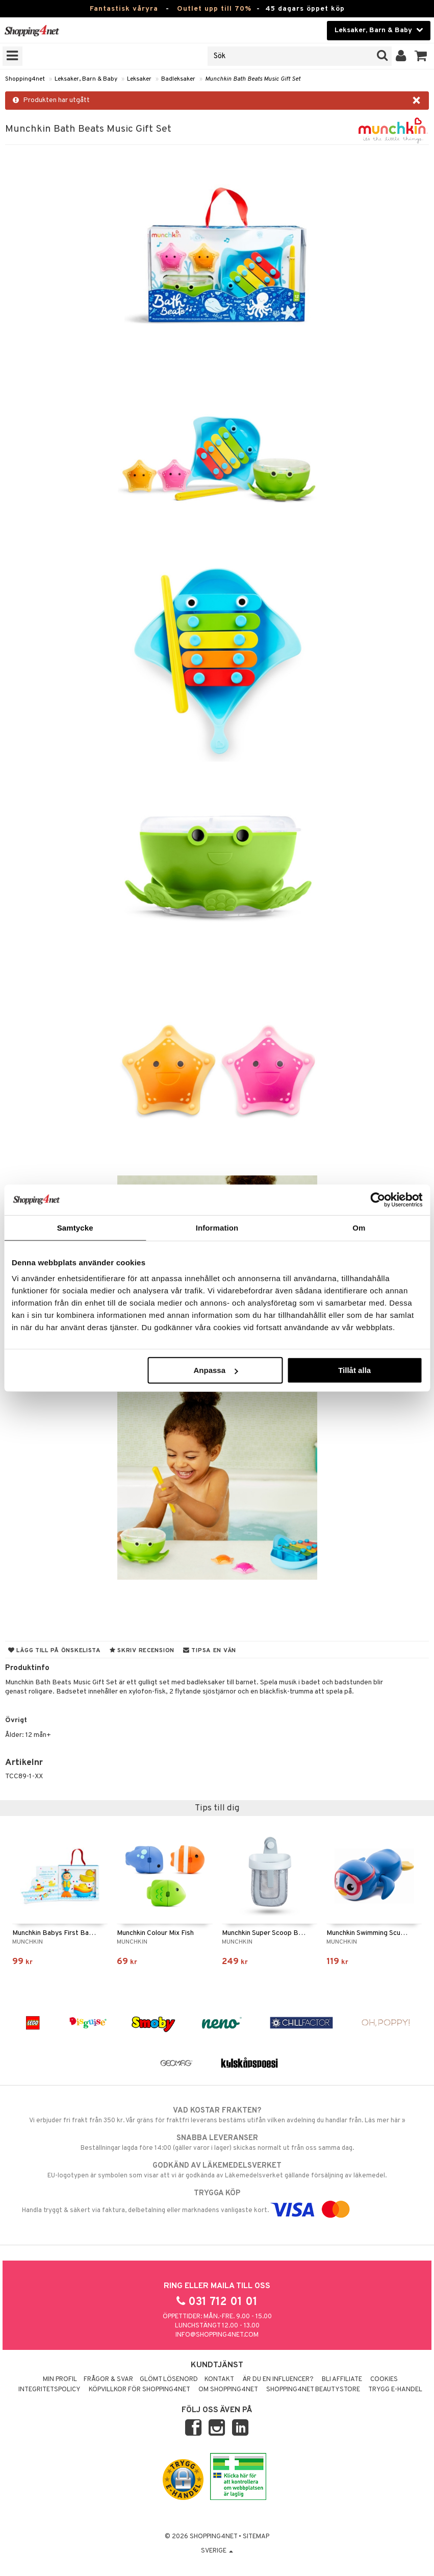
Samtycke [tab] (75, 1227)
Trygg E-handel (395, 2390)
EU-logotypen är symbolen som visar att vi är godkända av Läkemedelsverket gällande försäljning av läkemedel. (217, 2170)
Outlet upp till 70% (214, 9)
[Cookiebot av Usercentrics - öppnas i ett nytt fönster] (377, 1199)
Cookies (384, 2379)
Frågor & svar (108, 2379)
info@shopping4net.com (217, 2335)
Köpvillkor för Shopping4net (139, 2390)
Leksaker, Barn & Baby (86, 79)
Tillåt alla (354, 1370)
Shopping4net (25, 79)
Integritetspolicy (49, 2390)
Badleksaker (178, 79)
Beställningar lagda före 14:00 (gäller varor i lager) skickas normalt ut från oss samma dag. (217, 2142)
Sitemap (256, 2537)
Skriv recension (142, 1651)
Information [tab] (217, 1227)
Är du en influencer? (278, 2379)
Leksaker (139, 79)
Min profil (60, 2379)
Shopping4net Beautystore (313, 2390)
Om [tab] (358, 1227)
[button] (421, 56)
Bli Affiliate (342, 2379)
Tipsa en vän (209, 1651)
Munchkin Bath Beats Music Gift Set (252, 79)
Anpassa (216, 1370)
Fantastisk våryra (124, 9)
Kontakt (219, 2379)
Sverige (217, 2551)
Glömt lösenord (169, 2379)
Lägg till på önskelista (54, 1651)
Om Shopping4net (228, 2390)
